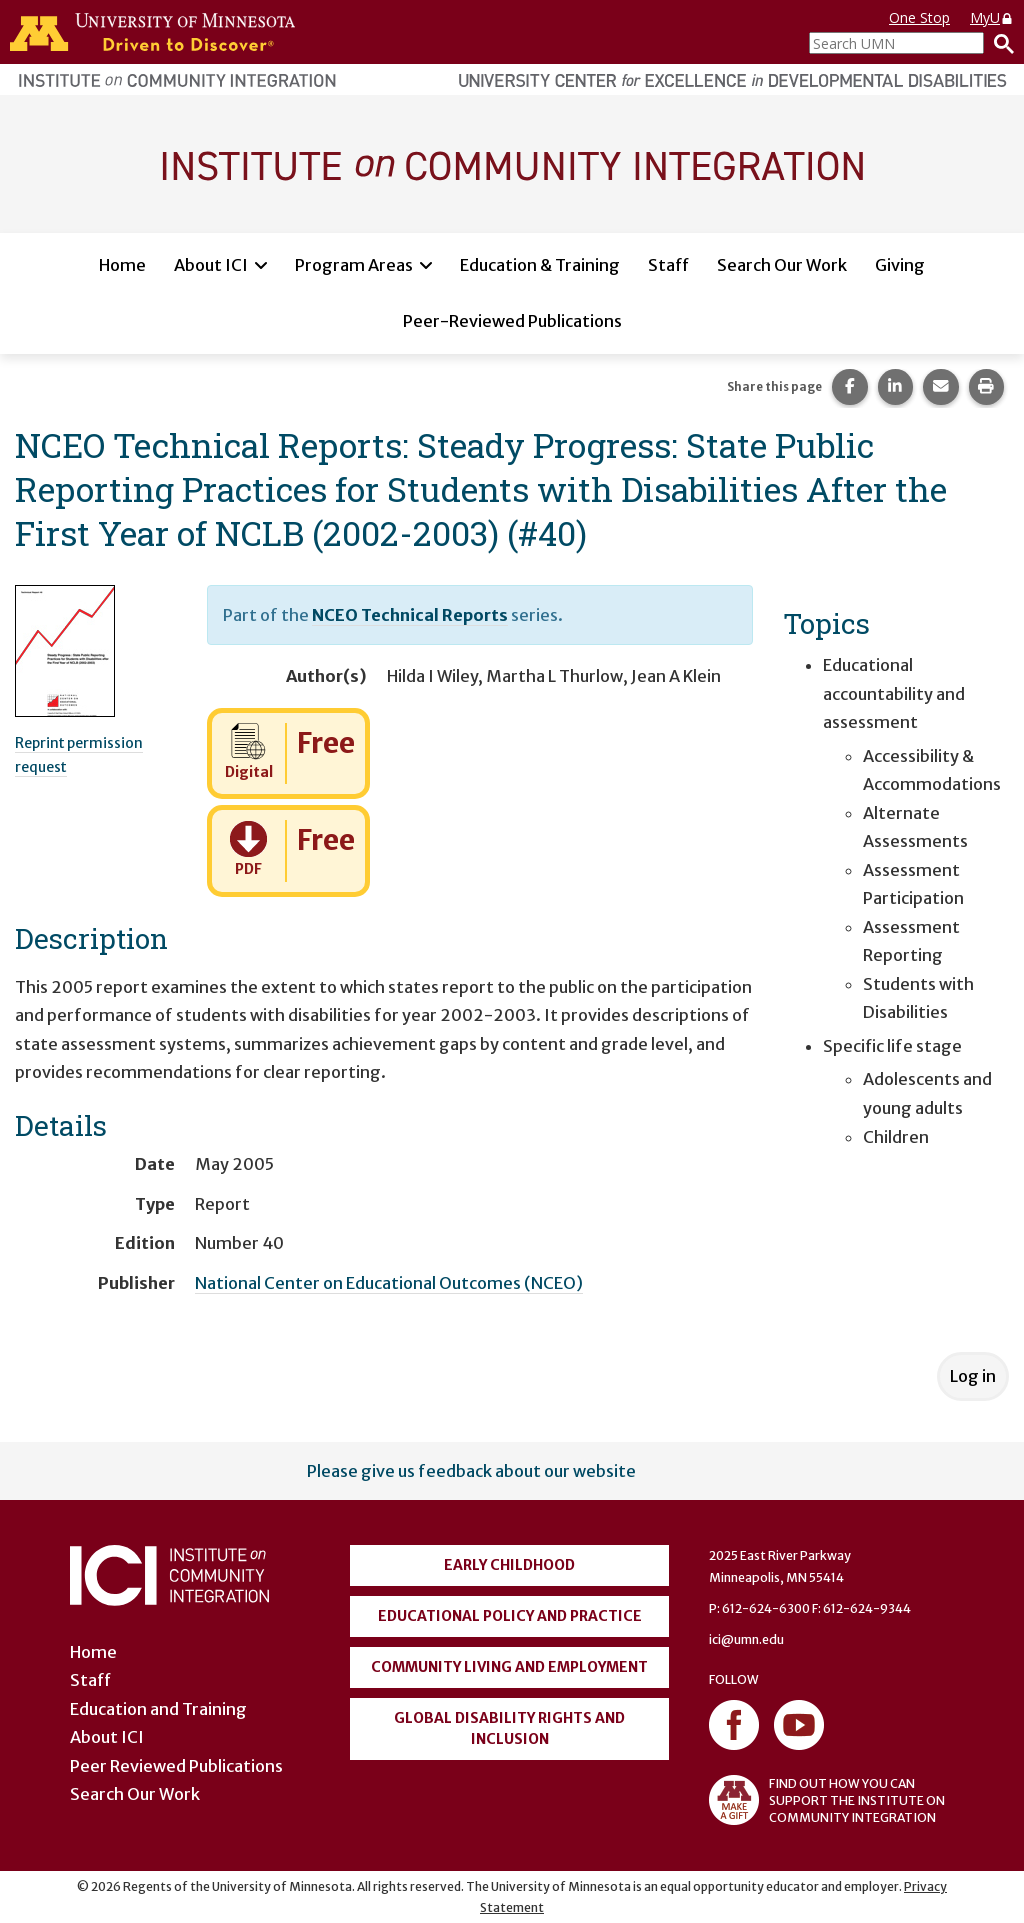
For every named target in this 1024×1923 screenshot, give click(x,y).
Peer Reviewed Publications (176, 1766)
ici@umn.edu (746, 1639)
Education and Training (158, 1709)
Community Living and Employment (509, 1667)
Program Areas (354, 265)
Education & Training (540, 265)
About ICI (211, 265)
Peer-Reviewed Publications (512, 321)
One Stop (919, 17)
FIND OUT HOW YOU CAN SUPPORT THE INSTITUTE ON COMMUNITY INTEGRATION (827, 1800)
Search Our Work (782, 265)
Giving (900, 265)
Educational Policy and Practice (510, 1616)
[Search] (999, 43)
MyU (992, 17)
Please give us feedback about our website (471, 1471)
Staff (668, 265)
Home (122, 265)
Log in (973, 1376)
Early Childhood (509, 1565)
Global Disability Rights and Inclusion (509, 1728)
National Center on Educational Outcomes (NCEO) (389, 1283)
